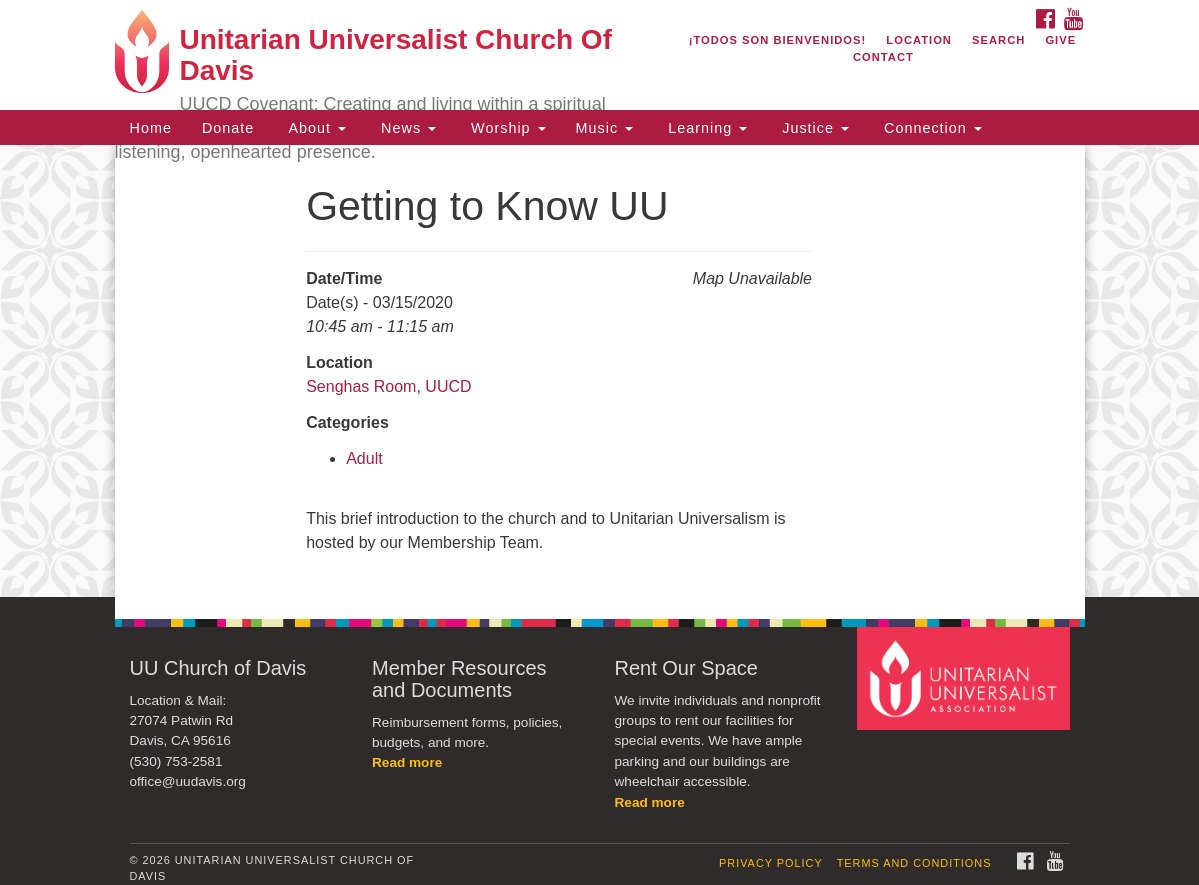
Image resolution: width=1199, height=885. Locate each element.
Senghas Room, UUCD (388, 386)
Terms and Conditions (914, 863)
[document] (599, 371)
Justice (813, 128)
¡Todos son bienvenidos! (778, 40)
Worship (506, 128)
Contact (883, 57)
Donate (228, 128)
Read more (407, 762)
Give (1060, 40)
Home (151, 128)
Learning (705, 128)
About (315, 128)
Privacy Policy (771, 863)
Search (998, 40)
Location (919, 40)
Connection (930, 128)
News (406, 128)
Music (605, 128)
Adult (364, 458)
